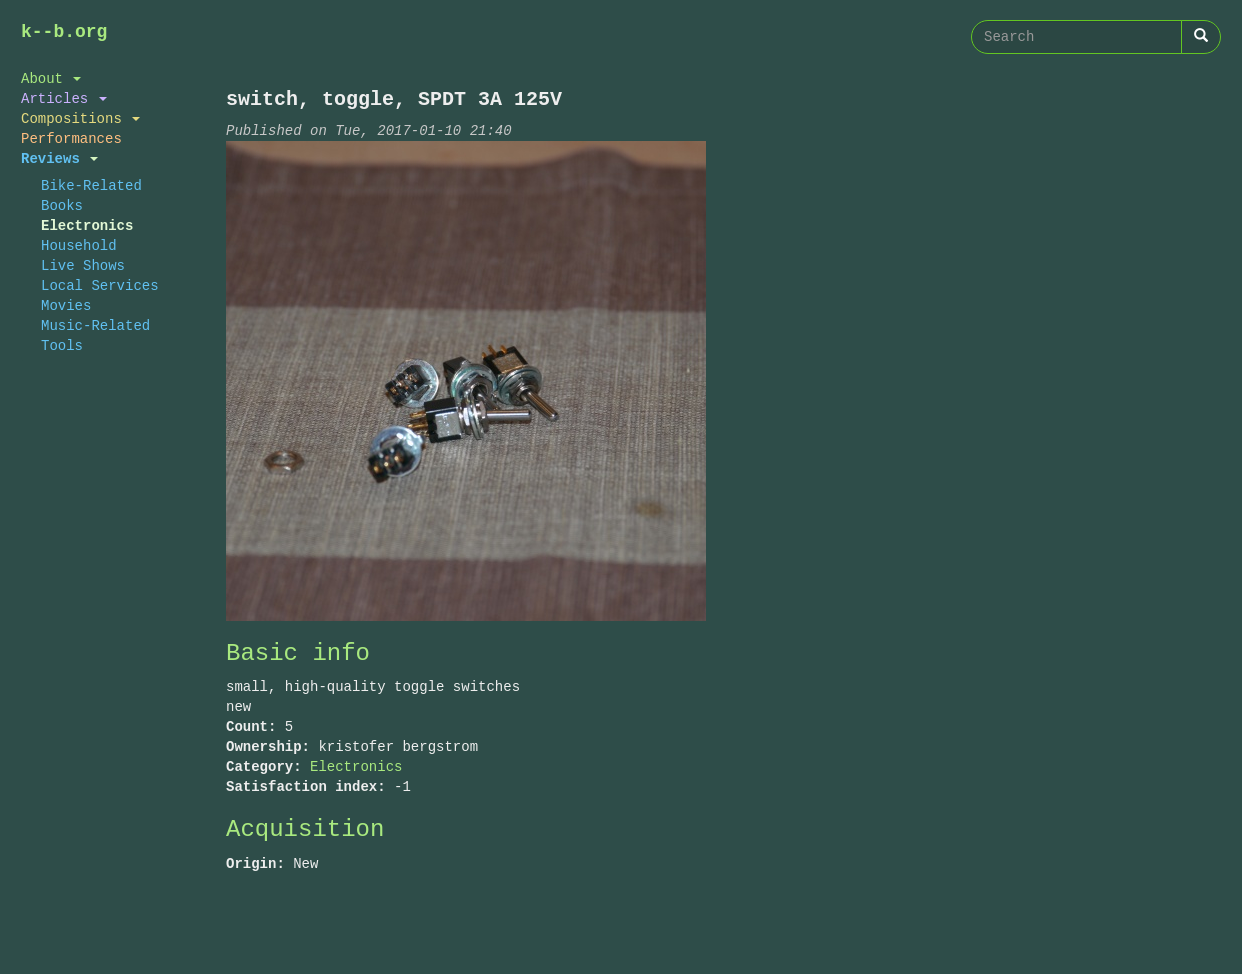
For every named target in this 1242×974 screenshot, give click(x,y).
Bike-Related (91, 185)
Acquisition (305, 829)
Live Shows (83, 265)
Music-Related (95, 325)
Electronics (87, 225)
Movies (66, 305)
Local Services (100, 285)
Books (62, 205)
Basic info (298, 653)
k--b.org (64, 32)
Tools (62, 345)
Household (79, 245)
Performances (71, 138)
